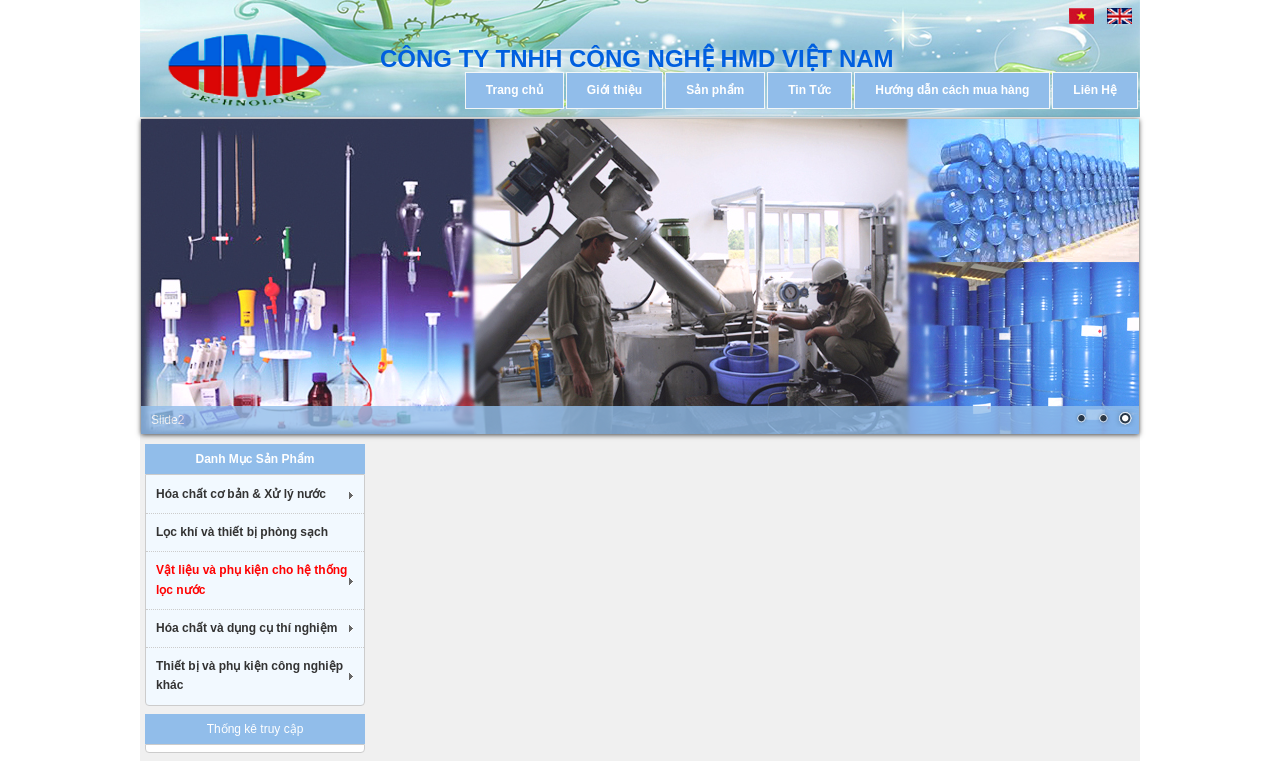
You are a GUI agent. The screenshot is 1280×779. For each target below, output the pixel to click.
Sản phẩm (715, 90)
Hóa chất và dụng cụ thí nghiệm (246, 628)
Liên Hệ (1095, 90)
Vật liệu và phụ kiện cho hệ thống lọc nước (251, 579)
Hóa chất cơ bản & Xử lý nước (241, 494)
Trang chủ (514, 90)
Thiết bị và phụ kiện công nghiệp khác (249, 675)
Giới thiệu (614, 90)
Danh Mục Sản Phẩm (254, 459)
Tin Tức (809, 90)
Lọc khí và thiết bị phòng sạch (242, 532)
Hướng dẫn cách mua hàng (952, 90)
